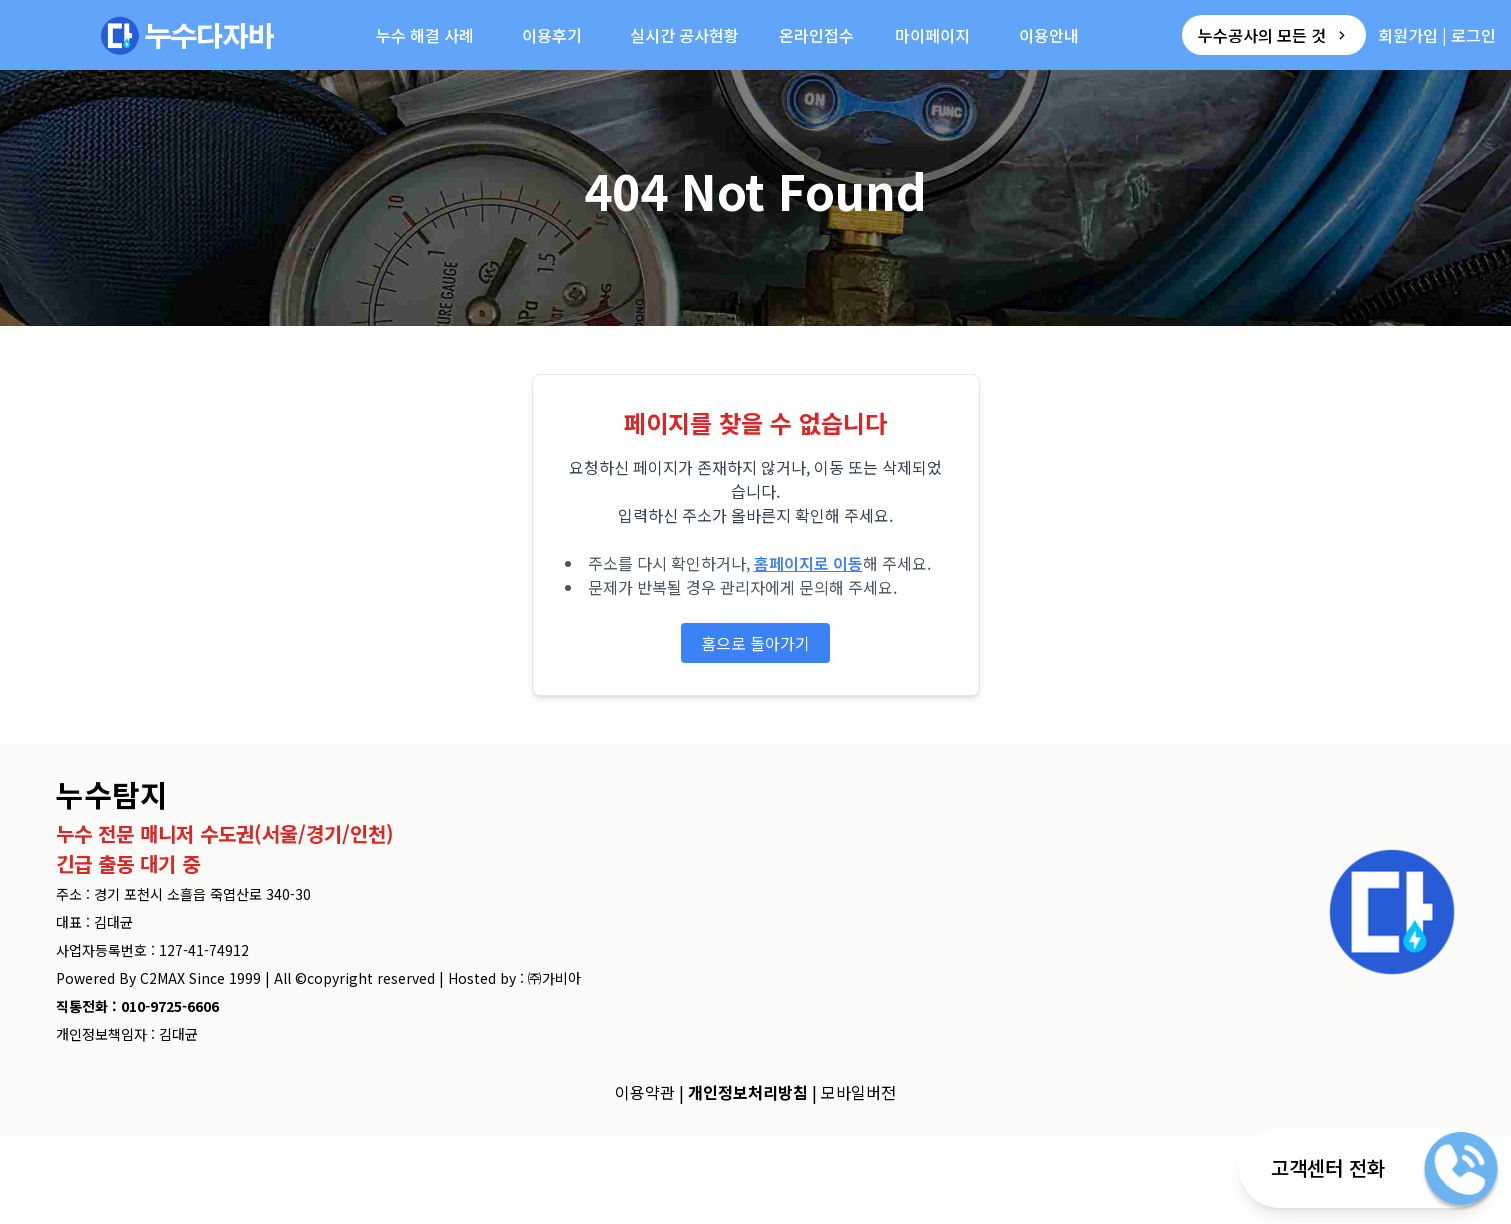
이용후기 (552, 35)
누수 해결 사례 (425, 35)
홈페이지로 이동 (808, 563)
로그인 (1473, 35)
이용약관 (645, 1092)
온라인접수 (816, 35)
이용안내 (1049, 35)
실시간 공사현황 (684, 35)
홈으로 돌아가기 (755, 643)
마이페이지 (932, 35)
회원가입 (1408, 35)
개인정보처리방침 (748, 1092)
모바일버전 (858, 1092)
